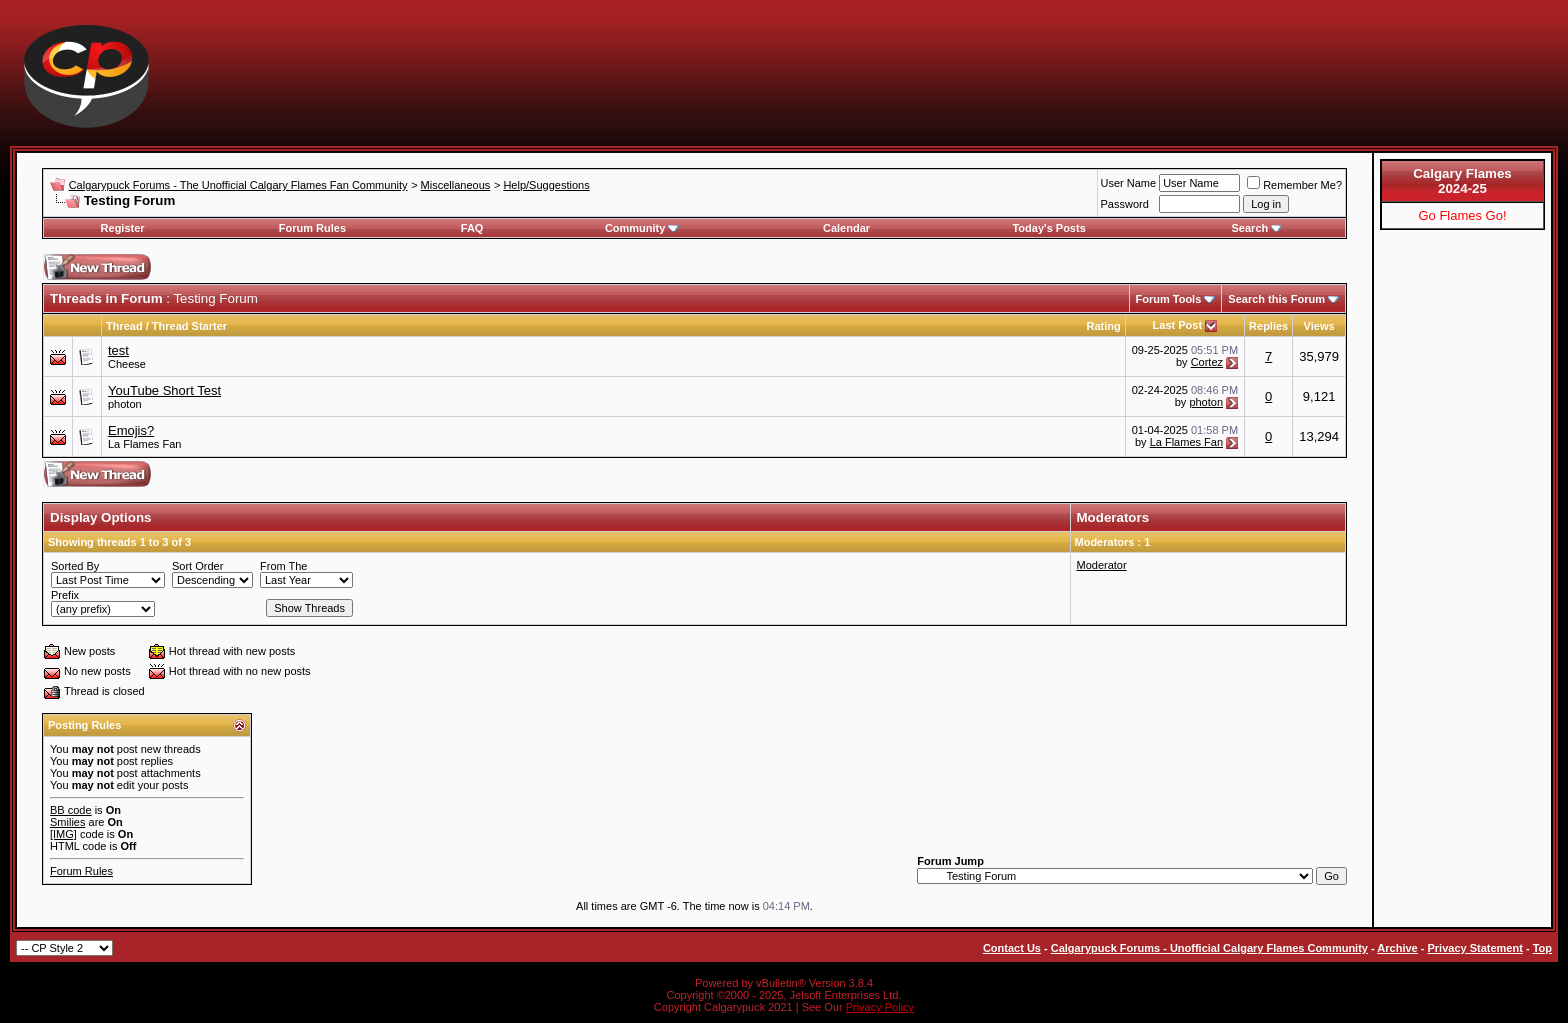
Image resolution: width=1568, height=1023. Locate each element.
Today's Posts (1048, 228)
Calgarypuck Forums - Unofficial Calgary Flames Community (1209, 948)
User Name (1129, 183)
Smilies (67, 822)
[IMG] (63, 834)
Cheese (127, 364)
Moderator (1102, 565)
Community (642, 228)
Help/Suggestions (546, 185)
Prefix (65, 595)
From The (283, 566)
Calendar (846, 228)
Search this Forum (1276, 299)
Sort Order (197, 566)
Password (1125, 204)
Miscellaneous (456, 185)
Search (1257, 228)
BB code (71, 810)
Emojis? (131, 430)
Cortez (1207, 362)
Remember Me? (1294, 185)
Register (123, 228)
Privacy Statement (1474, 948)
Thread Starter (189, 326)
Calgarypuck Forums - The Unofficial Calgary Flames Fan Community (238, 185)
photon (125, 404)
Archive (1397, 948)
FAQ (472, 228)
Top (1542, 948)
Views (1319, 326)
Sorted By (75, 566)
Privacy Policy (880, 1007)
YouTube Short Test (164, 390)
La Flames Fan (144, 444)
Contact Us (1012, 948)
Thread (124, 326)
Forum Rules (312, 228)
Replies (1268, 326)
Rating (1103, 326)
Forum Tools (1169, 299)
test (118, 350)
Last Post (1178, 325)
